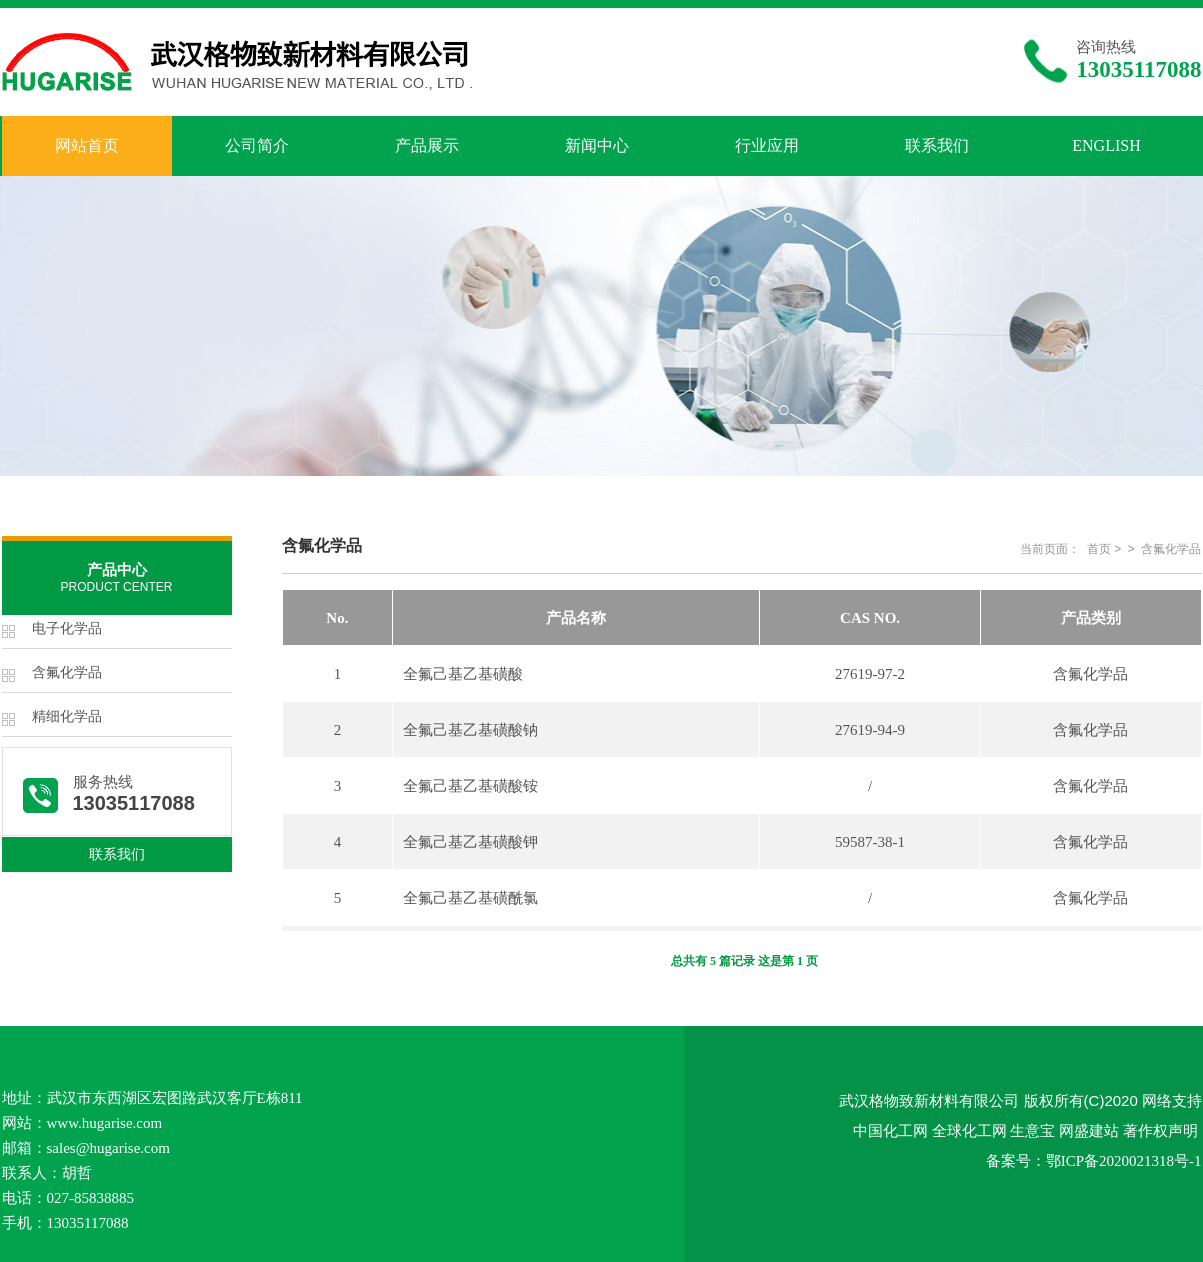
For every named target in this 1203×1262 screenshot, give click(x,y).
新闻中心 (597, 145)
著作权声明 (1160, 1130)
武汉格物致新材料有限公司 (929, 1100)
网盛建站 (1089, 1130)
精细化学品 (67, 716)
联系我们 (937, 145)
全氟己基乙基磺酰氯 (470, 898)
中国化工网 (890, 1130)
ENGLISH (1106, 145)
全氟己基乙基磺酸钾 (470, 842)
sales (61, 1148)
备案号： (1016, 1160)
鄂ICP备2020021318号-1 (1124, 1161)
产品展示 (427, 145)
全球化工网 (969, 1130)
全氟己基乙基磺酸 (463, 674)
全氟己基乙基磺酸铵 (470, 786)
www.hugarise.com (105, 1123)
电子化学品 (67, 628)
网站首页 (87, 145)
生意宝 (1032, 1130)
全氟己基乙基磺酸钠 (470, 730)
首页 (1099, 549)
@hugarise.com (123, 1148)
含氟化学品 (67, 672)
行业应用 (767, 145)
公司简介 (257, 145)
